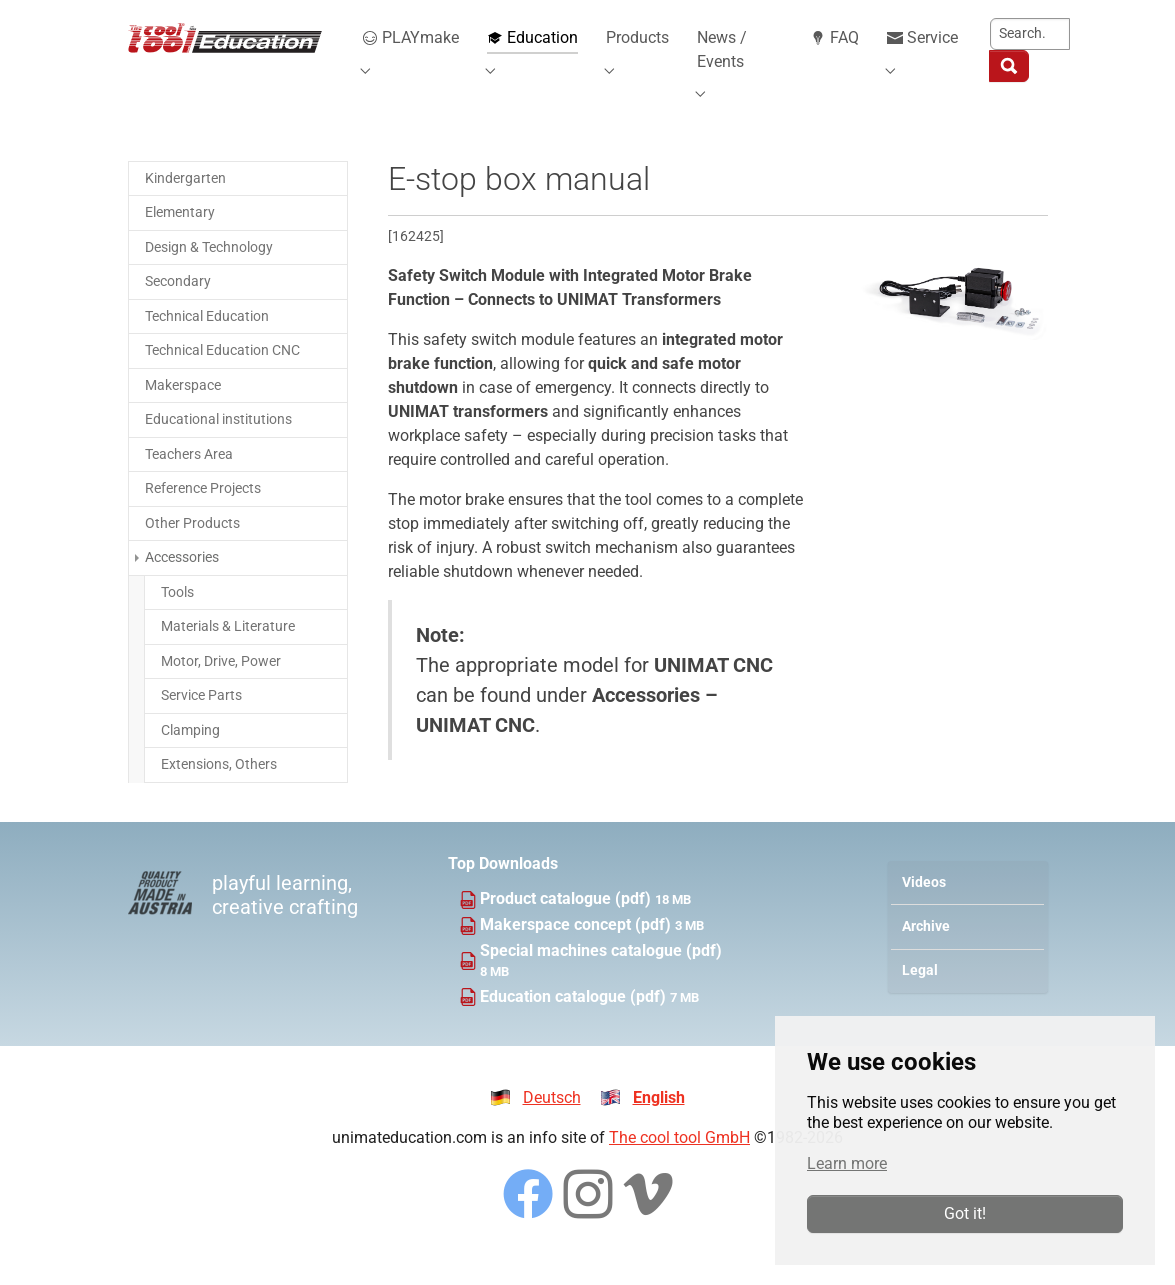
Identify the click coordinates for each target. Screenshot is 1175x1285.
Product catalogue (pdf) (567, 922)
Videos (924, 906)
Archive (926, 950)
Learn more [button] (847, 1163)
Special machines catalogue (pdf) (601, 974)
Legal (920, 994)
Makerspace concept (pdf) (577, 948)
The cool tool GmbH (679, 1161)
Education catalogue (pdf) (575, 1020)
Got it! (965, 1213)
